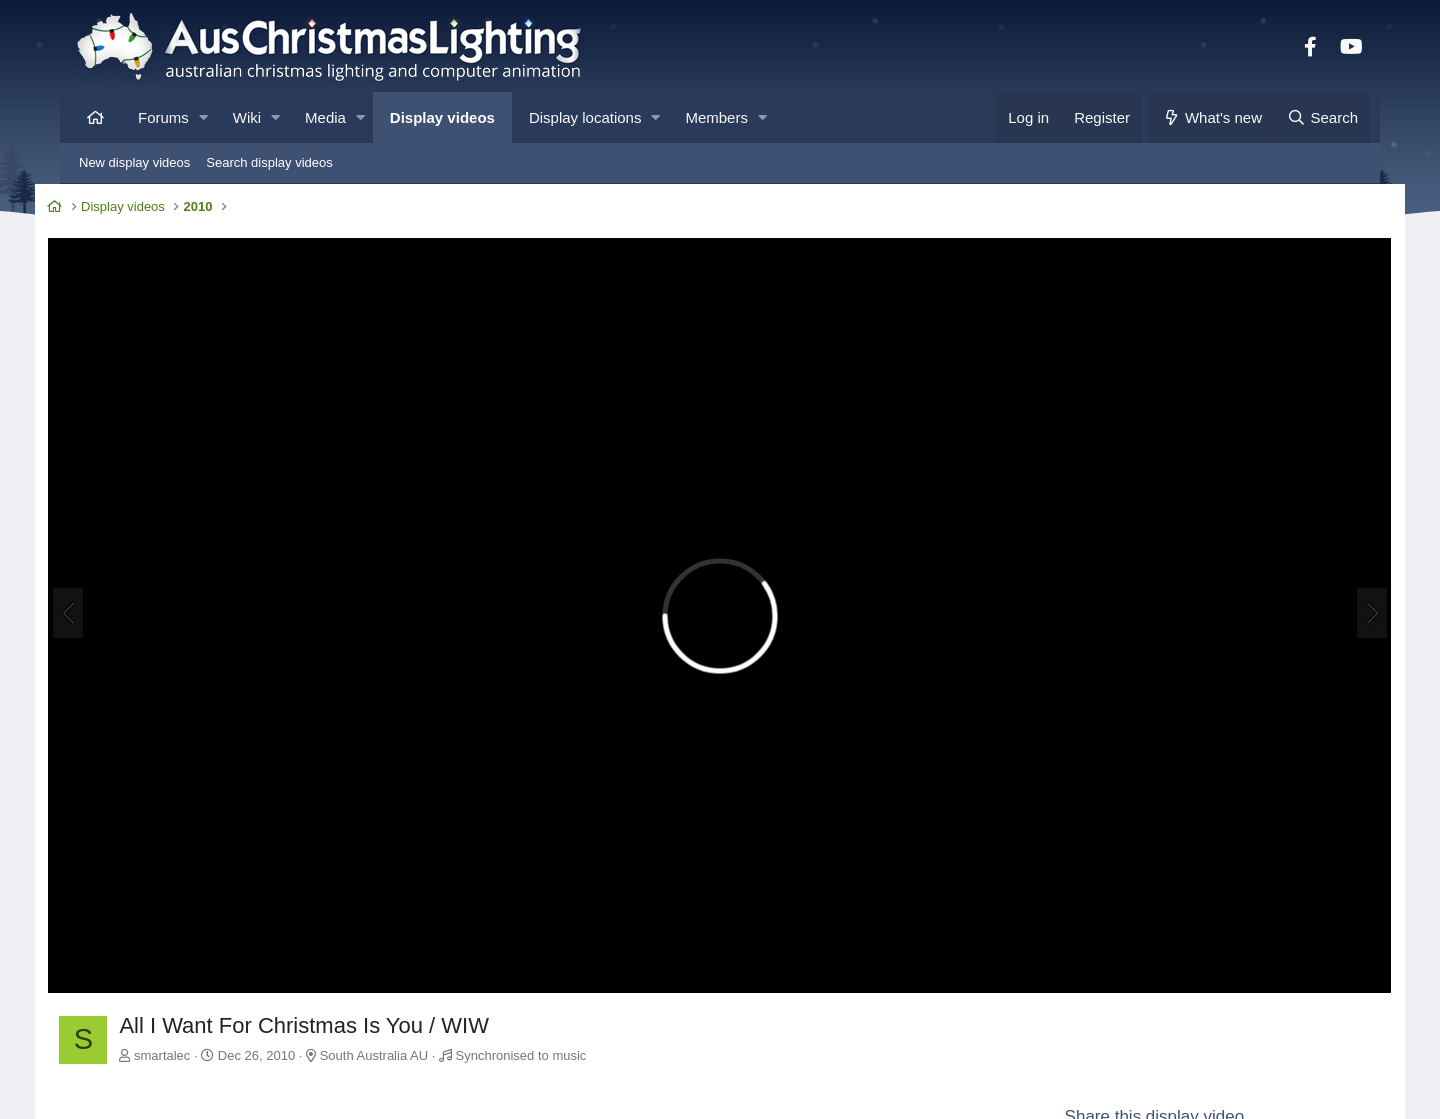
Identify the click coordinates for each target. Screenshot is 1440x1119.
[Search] (1322, 117)
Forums (163, 117)
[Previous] (96, 600)
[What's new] (1211, 117)
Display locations (585, 117)
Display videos (442, 117)
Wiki (247, 117)
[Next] (1344, 600)
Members (716, 117)
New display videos (134, 162)
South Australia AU (401, 1026)
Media (325, 117)
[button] (203, 117)
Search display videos (269, 162)
